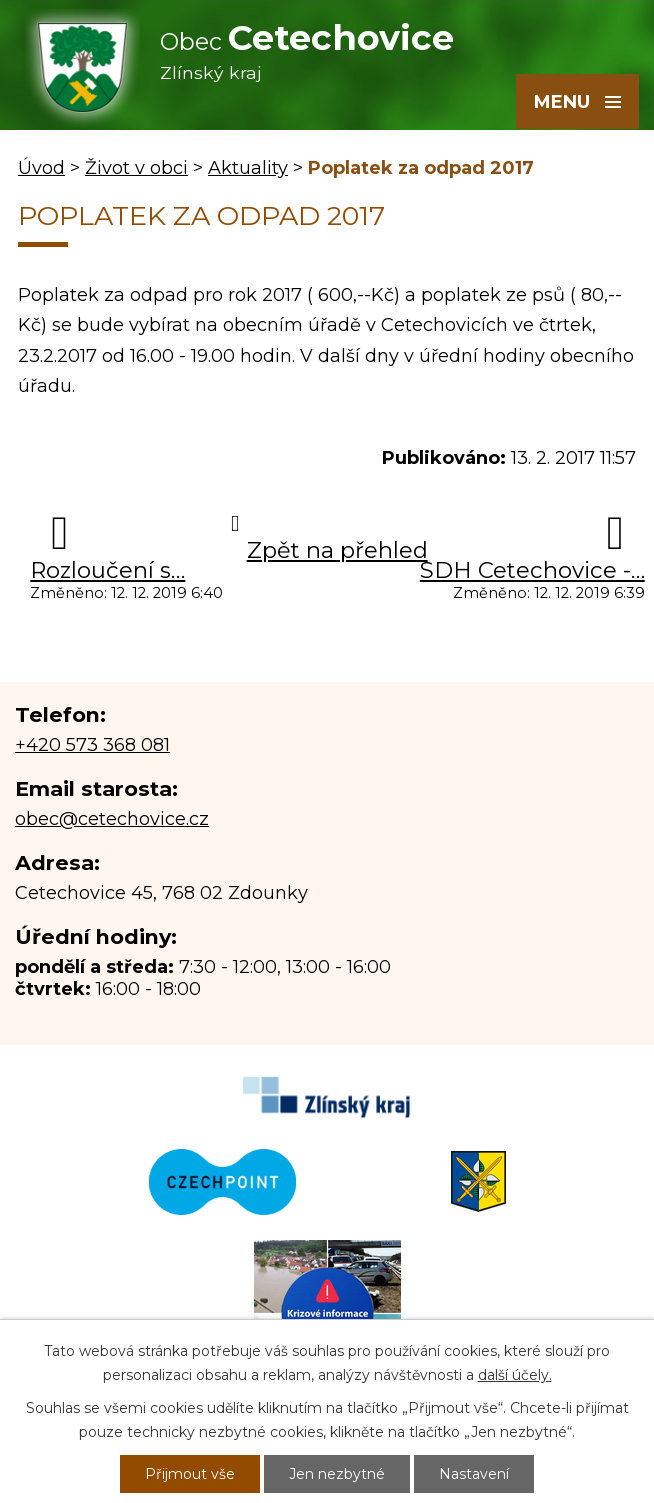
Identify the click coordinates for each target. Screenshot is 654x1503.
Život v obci (136, 168)
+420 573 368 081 (92, 745)
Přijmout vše (190, 1474)
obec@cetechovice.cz (112, 819)
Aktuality (248, 168)
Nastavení (474, 1474)
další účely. (515, 1375)
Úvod (41, 168)
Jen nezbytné (337, 1474)
